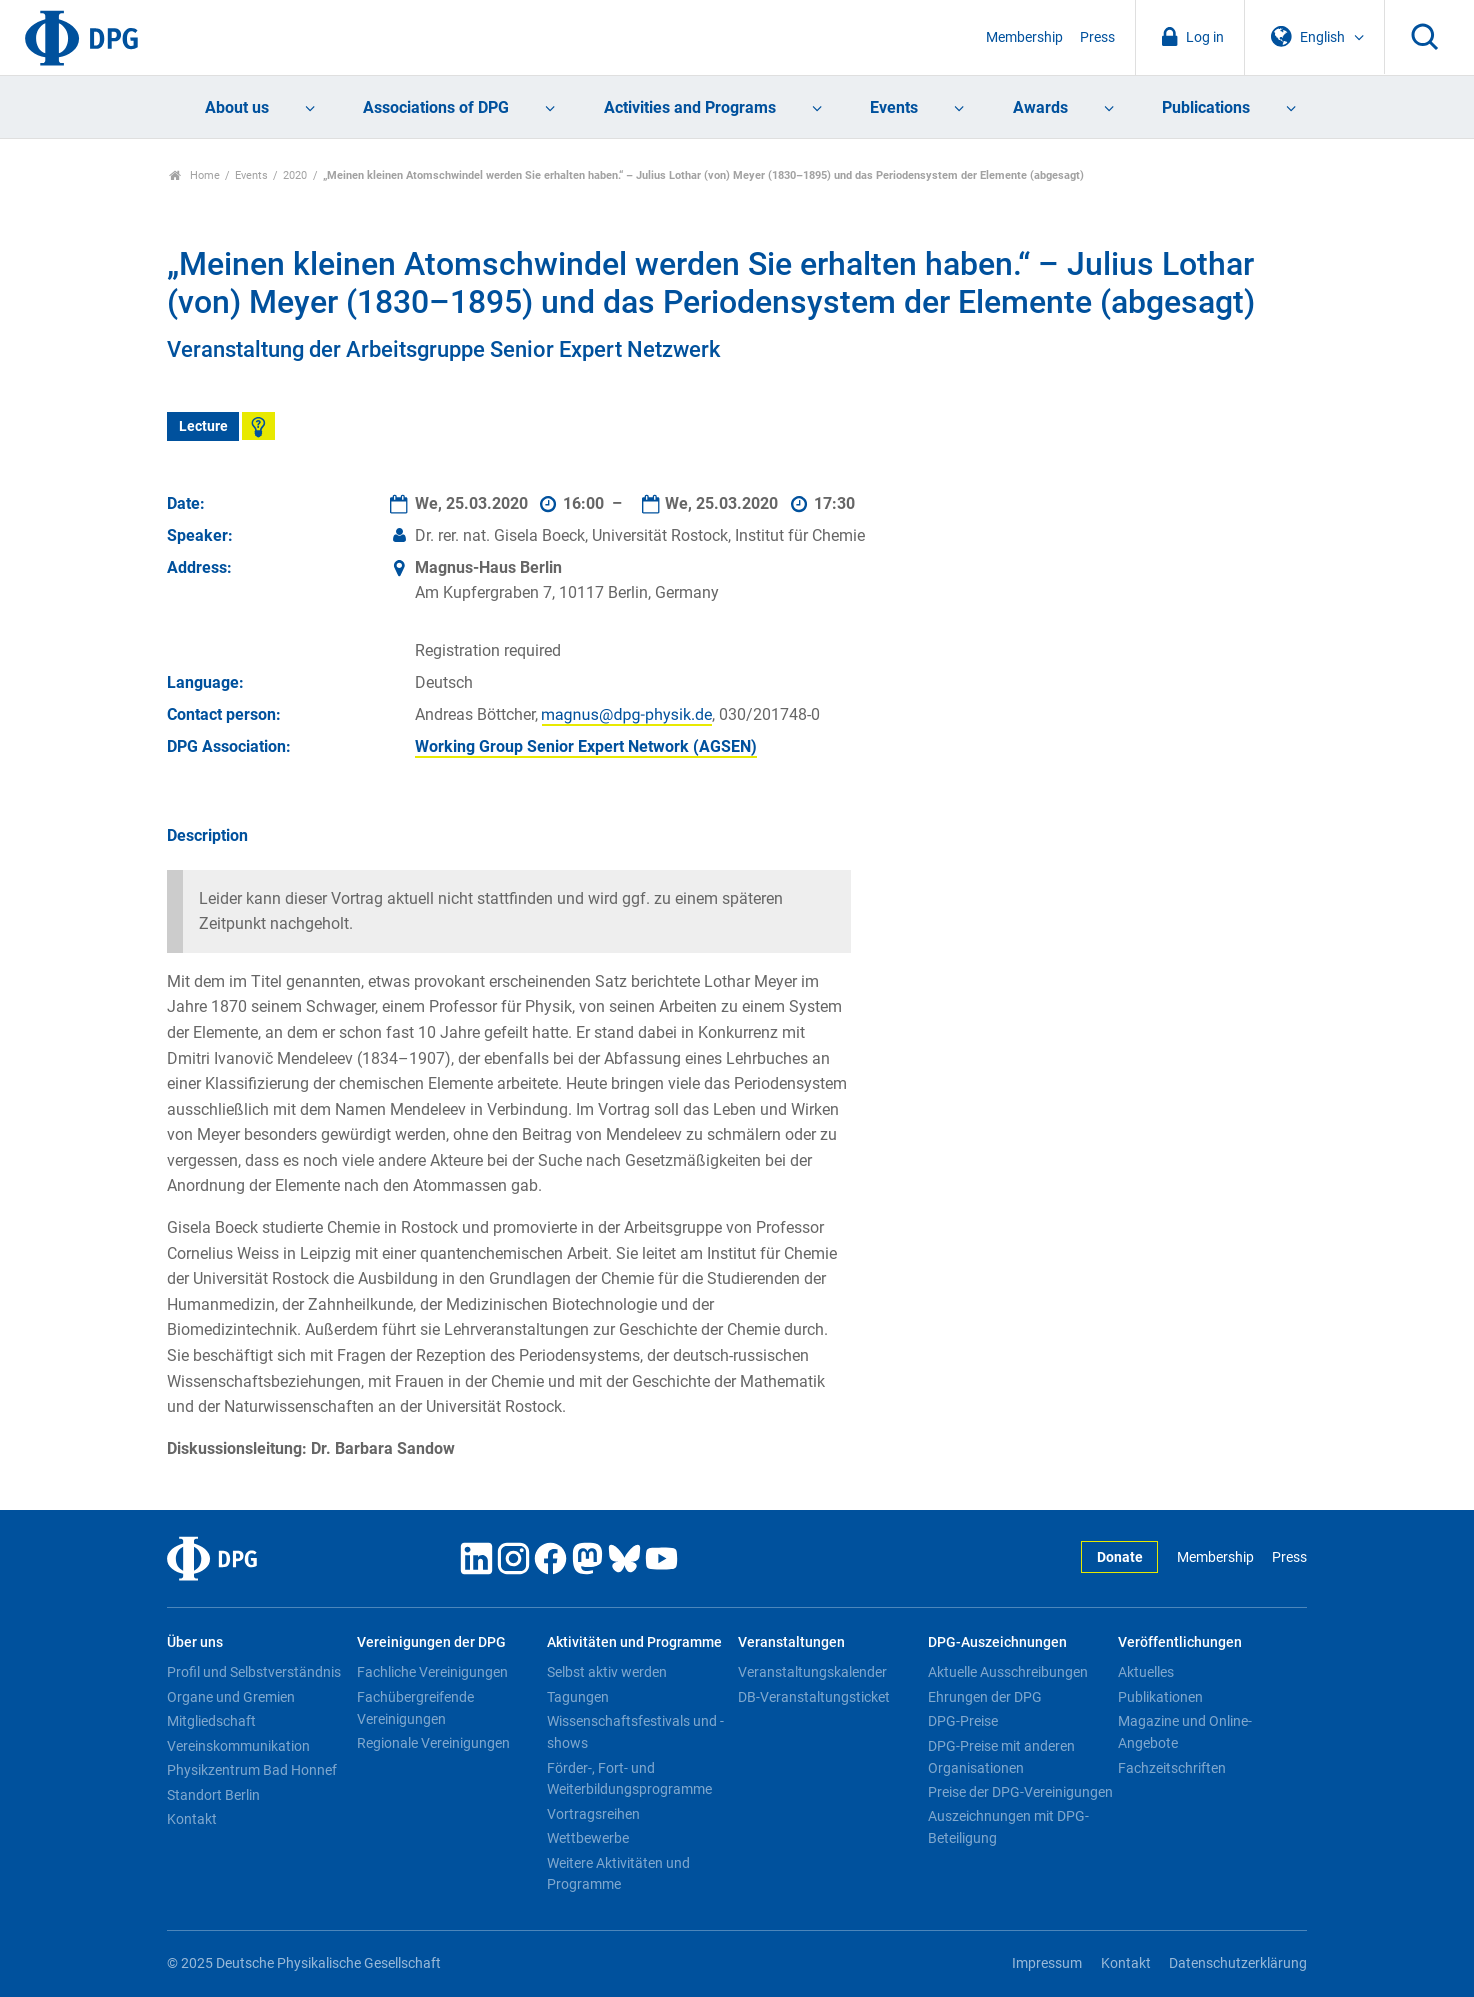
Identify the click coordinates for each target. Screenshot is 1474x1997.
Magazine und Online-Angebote (1185, 1732)
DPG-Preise (963, 1721)
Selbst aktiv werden (607, 1672)
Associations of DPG (436, 107)
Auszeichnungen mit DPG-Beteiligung (1008, 1827)
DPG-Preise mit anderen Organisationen (1001, 1757)
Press (1097, 37)
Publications (1206, 107)
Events (894, 107)
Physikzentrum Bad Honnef (252, 1770)
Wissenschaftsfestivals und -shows (635, 1732)
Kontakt (192, 1819)
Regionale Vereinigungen (433, 1743)
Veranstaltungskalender (812, 1672)
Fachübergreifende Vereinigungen (415, 1708)
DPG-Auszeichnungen (997, 1642)
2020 (295, 175)
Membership (1024, 37)
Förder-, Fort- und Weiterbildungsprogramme (629, 1779)
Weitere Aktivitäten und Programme (618, 1874)
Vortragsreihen (593, 1814)
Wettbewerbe (588, 1838)
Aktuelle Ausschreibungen (1008, 1672)
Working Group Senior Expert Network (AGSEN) (586, 746)
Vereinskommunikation (238, 1746)
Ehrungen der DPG (985, 1697)
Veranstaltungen (791, 1642)
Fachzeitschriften (1172, 1768)
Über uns (195, 1642)
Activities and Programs (690, 107)
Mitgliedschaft (211, 1721)
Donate (1120, 1557)
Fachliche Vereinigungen (432, 1672)
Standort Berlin (213, 1795)
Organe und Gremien (231, 1697)
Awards (1040, 107)
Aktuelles (1146, 1672)
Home (194, 175)
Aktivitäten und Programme (634, 1642)
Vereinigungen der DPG (431, 1642)
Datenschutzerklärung (1238, 1963)
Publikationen (1160, 1697)
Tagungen (578, 1697)
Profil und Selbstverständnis (254, 1672)
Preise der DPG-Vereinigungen (1020, 1792)
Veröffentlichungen (1180, 1642)
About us (237, 107)
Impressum (1047, 1963)
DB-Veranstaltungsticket (814, 1697)
